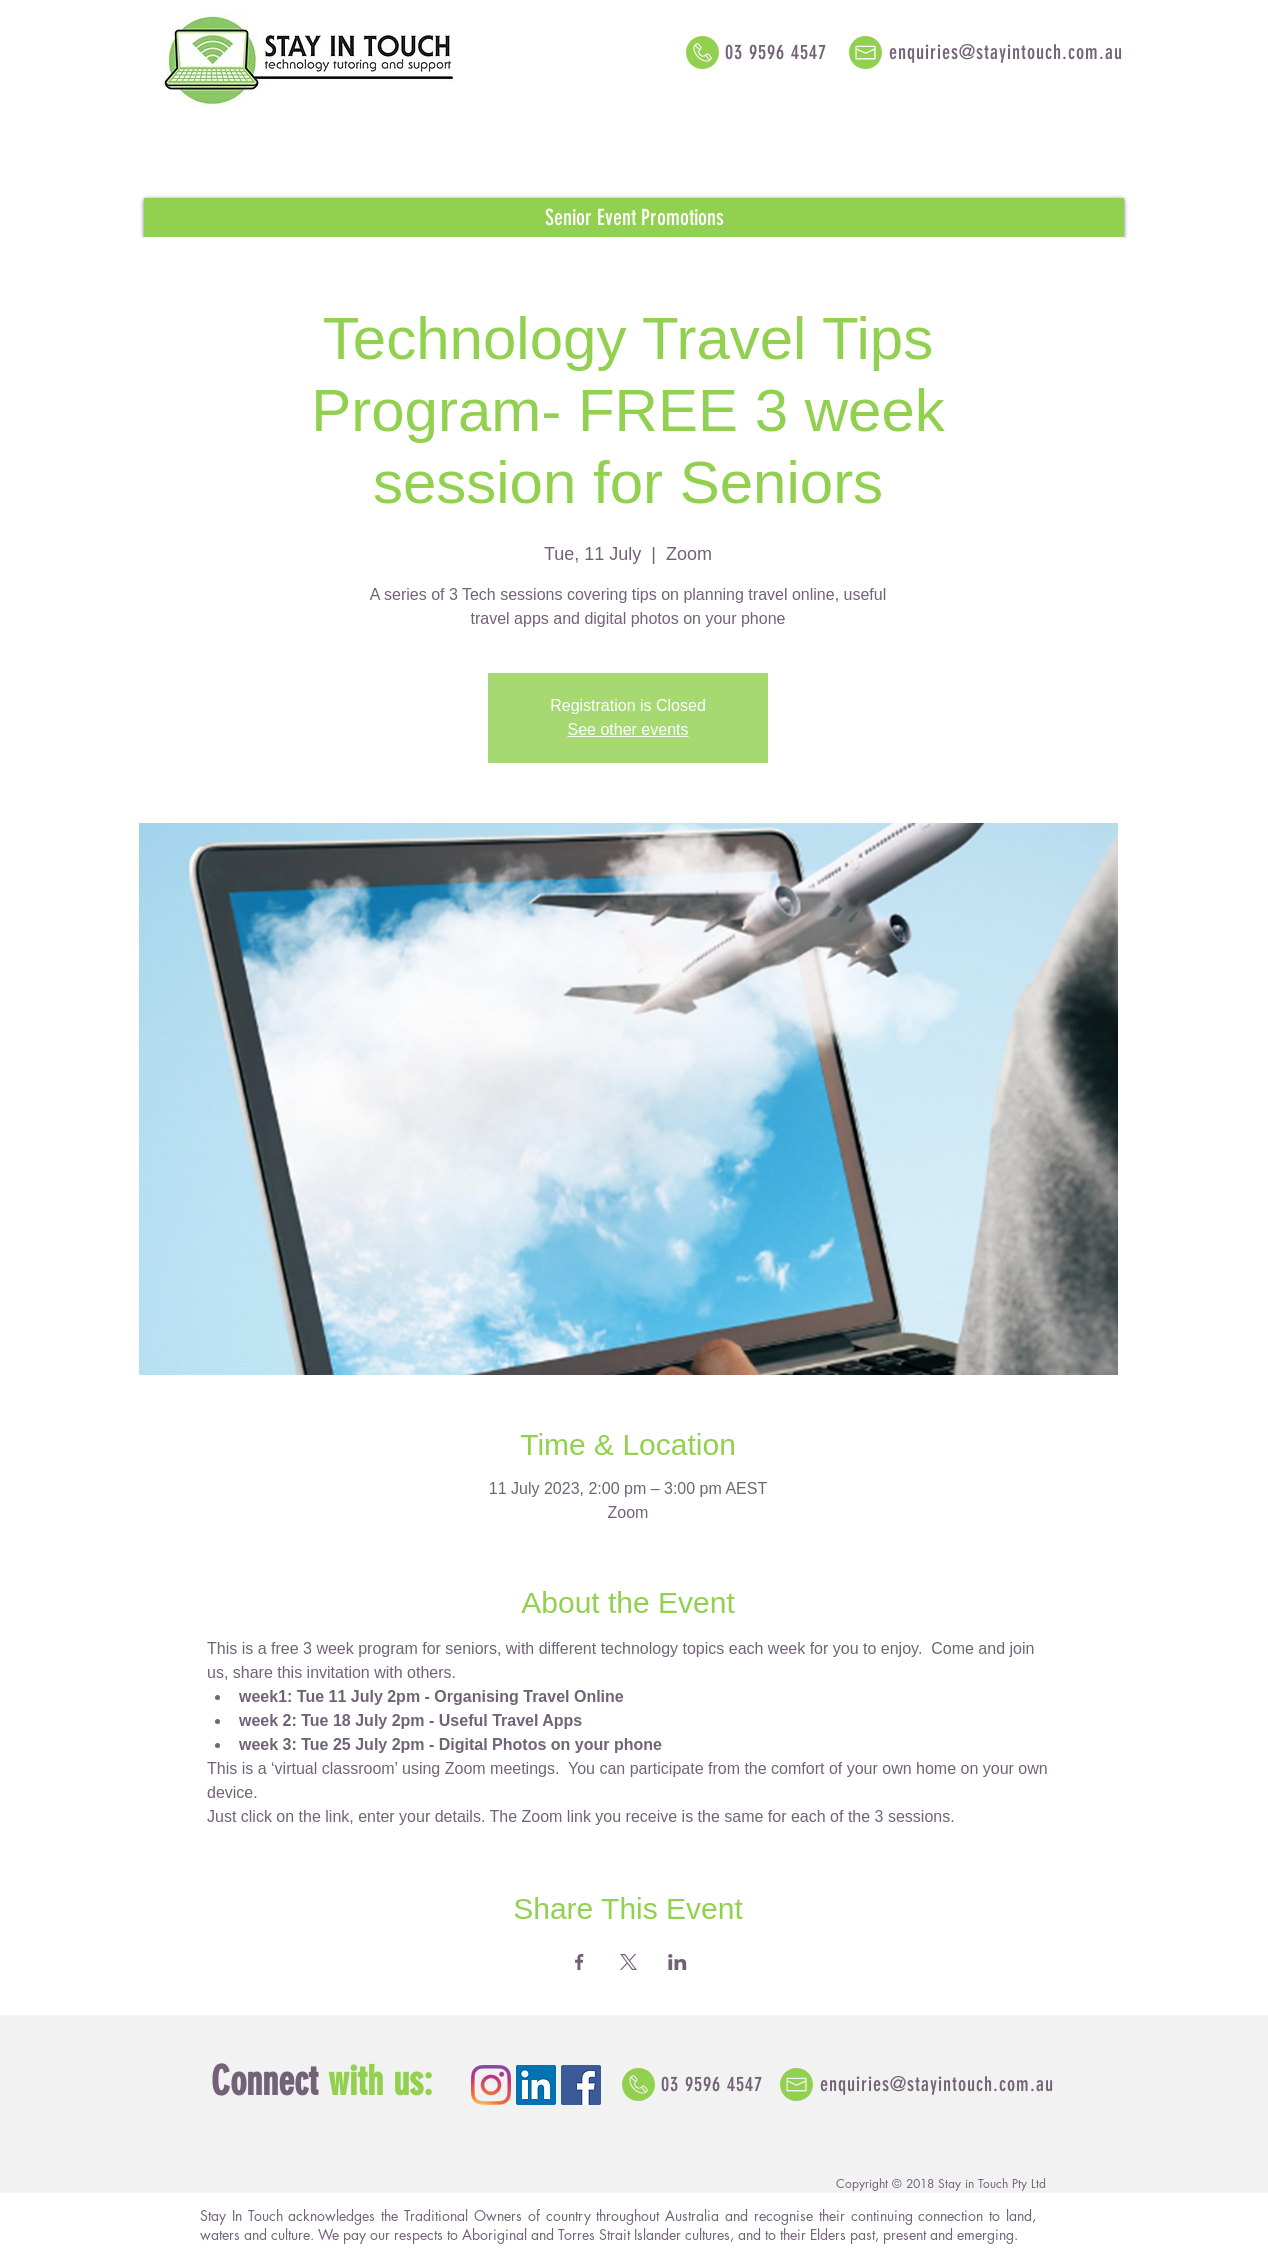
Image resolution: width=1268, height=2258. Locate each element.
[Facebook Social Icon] (581, 2085)
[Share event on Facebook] (579, 1962)
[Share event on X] (628, 1962)
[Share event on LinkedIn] (677, 1962)
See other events (628, 729)
